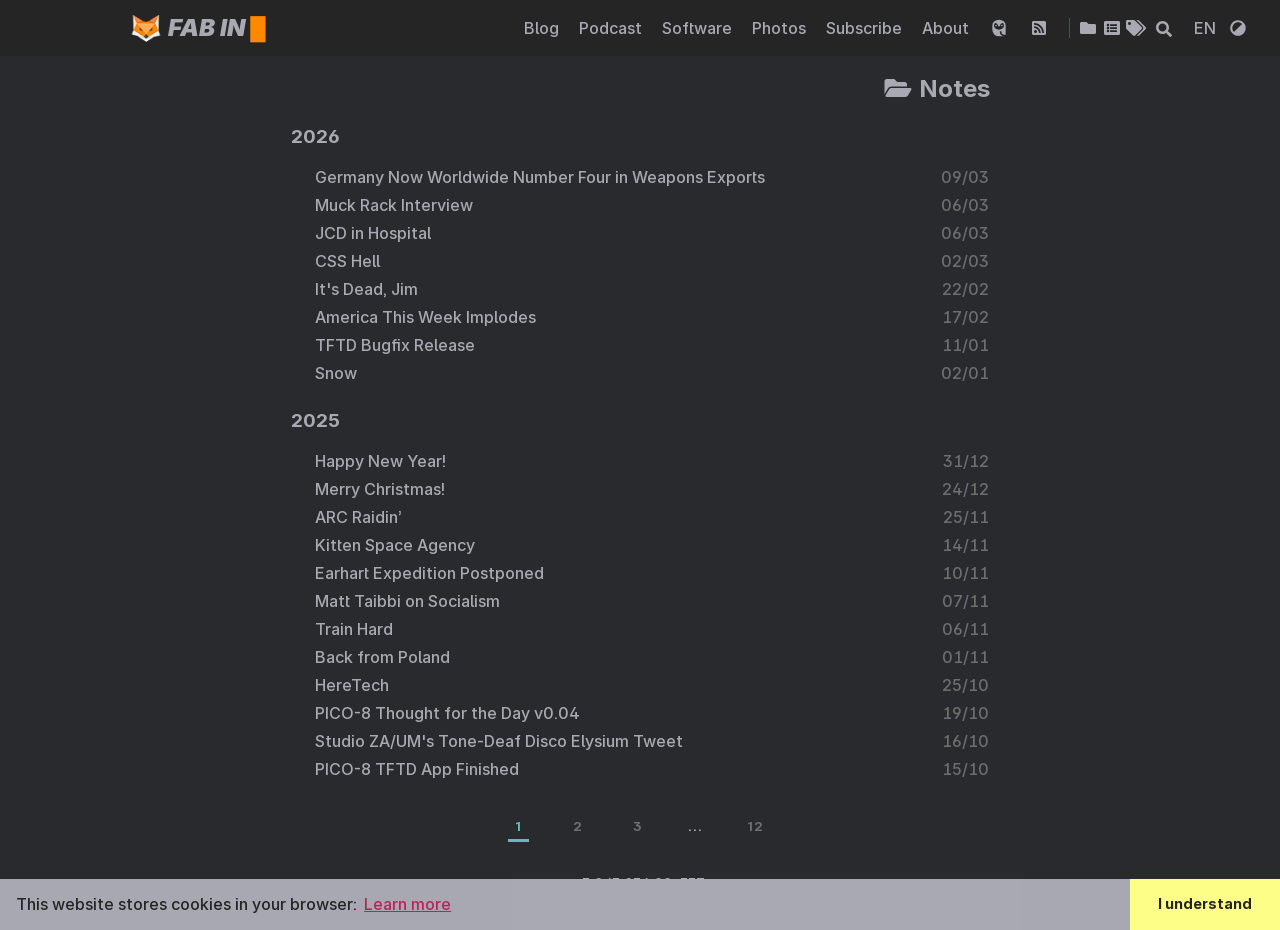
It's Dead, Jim (366, 289)
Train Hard (354, 629)
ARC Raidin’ (358, 517)
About (947, 28)
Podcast (612, 28)
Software (699, 28)
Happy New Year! (380, 461)
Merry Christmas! (380, 489)
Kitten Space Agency (395, 545)
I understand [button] (1205, 903)
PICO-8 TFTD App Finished (417, 769)
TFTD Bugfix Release (395, 345)
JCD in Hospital (373, 233)
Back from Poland (382, 657)
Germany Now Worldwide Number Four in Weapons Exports (540, 177)
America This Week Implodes (425, 317)
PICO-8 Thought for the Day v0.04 (447, 713)
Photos (781, 28)
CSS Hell (347, 261)
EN (1207, 28)
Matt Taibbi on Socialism (407, 601)
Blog (543, 28)
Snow (336, 373)
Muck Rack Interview (394, 205)
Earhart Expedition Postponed (429, 573)
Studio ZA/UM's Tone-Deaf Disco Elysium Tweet (499, 741)
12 (756, 826)
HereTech (352, 685)
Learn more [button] (407, 904)
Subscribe (866, 28)
